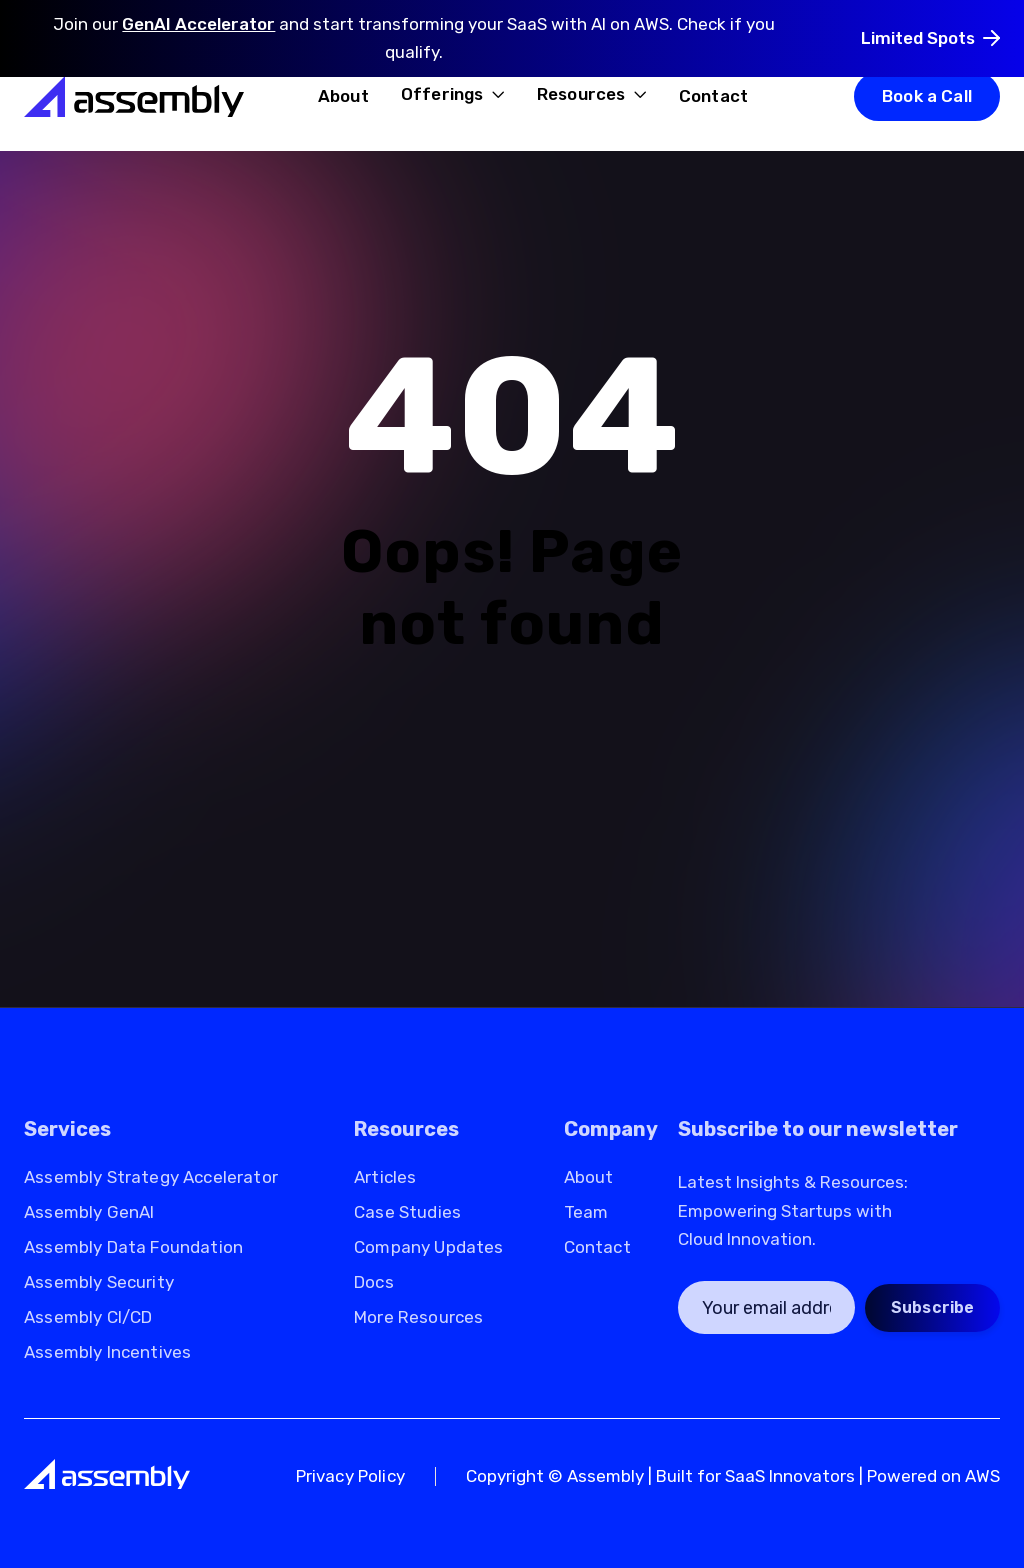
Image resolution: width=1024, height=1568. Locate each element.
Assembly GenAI (89, 1212)
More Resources (418, 1317)
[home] (134, 96)
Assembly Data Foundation (133, 1247)
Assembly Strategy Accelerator (151, 1177)
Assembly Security (99, 1282)
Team (586, 1212)
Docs (374, 1282)
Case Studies (407, 1212)
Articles (385, 1177)
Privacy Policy (350, 1476)
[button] (453, 96)
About (343, 96)
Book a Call (927, 96)
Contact (713, 96)
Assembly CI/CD (88, 1317)
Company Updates (429, 1247)
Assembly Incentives (107, 1352)
